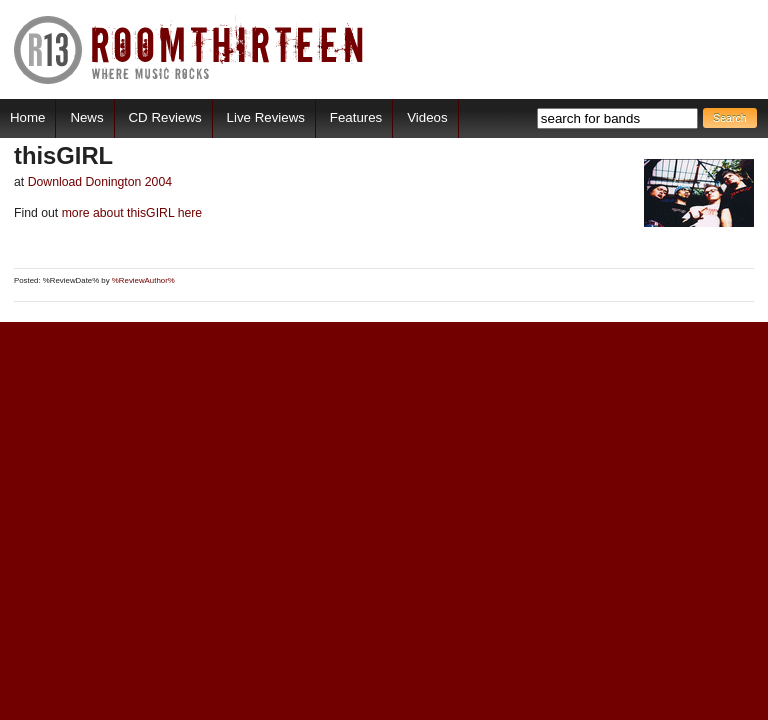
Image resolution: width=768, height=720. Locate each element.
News (86, 117)
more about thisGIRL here (130, 213)
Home (27, 117)
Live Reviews (266, 117)
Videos (427, 117)
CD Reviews (165, 117)
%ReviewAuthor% (143, 280)
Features (356, 117)
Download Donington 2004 (100, 182)
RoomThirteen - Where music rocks (189, 49)
